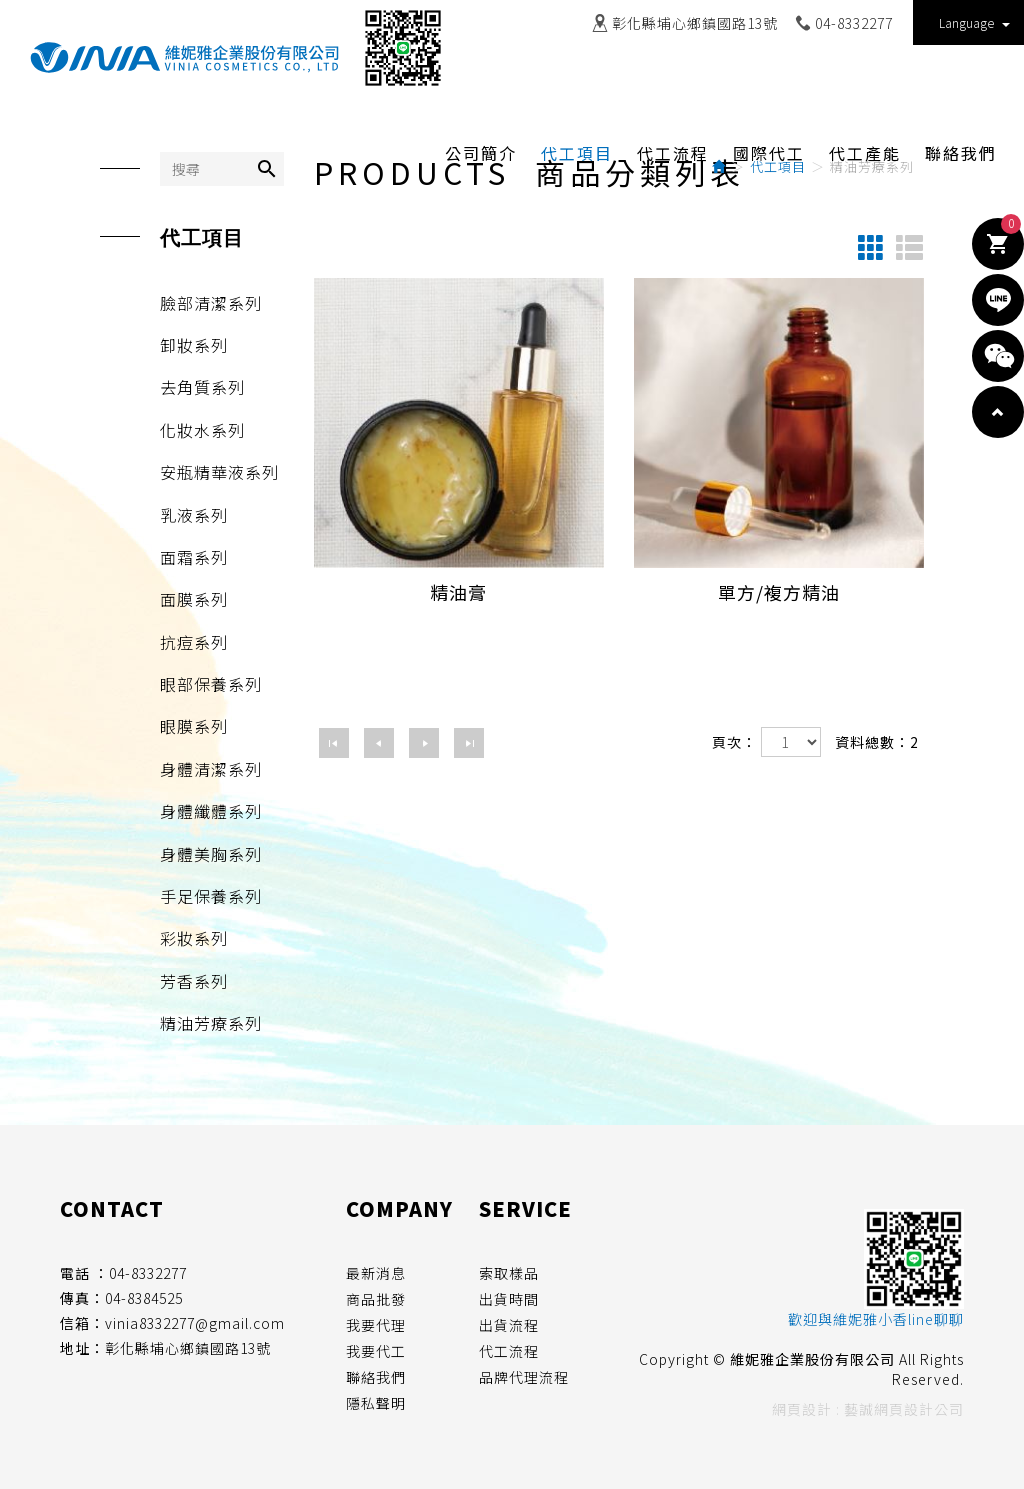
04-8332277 (854, 23)
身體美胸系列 (211, 854)
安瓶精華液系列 (219, 472)
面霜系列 (194, 557)
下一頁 (424, 743)
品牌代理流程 (524, 1377)
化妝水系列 (202, 430)
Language (974, 22)
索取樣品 (509, 1273)
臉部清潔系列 (211, 303)
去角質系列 (202, 387)
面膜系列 (194, 599)
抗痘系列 (194, 642)
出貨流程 (509, 1325)
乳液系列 (194, 515)
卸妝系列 (194, 345)
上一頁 (379, 743)
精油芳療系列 (211, 1023)
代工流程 (509, 1351)
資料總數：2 (877, 742)
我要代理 (376, 1325)
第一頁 (334, 743)
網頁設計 (802, 1409)
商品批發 (376, 1299)
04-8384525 (144, 1298)
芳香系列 (194, 981)
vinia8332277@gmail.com (195, 1323)
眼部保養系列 (211, 684)
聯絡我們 (376, 1377)
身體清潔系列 (211, 769)
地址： (82, 1348)
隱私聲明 (376, 1403)
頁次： (734, 742)
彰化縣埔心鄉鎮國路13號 (695, 23)
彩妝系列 (194, 938)
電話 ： (84, 1273)
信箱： (82, 1323)
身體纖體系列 (211, 811)
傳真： (82, 1298)
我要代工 (376, 1351)
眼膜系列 (194, 726)
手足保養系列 (211, 896)
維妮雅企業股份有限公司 (185, 58)
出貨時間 (509, 1299)
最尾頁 (469, 743)
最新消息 (376, 1273)
